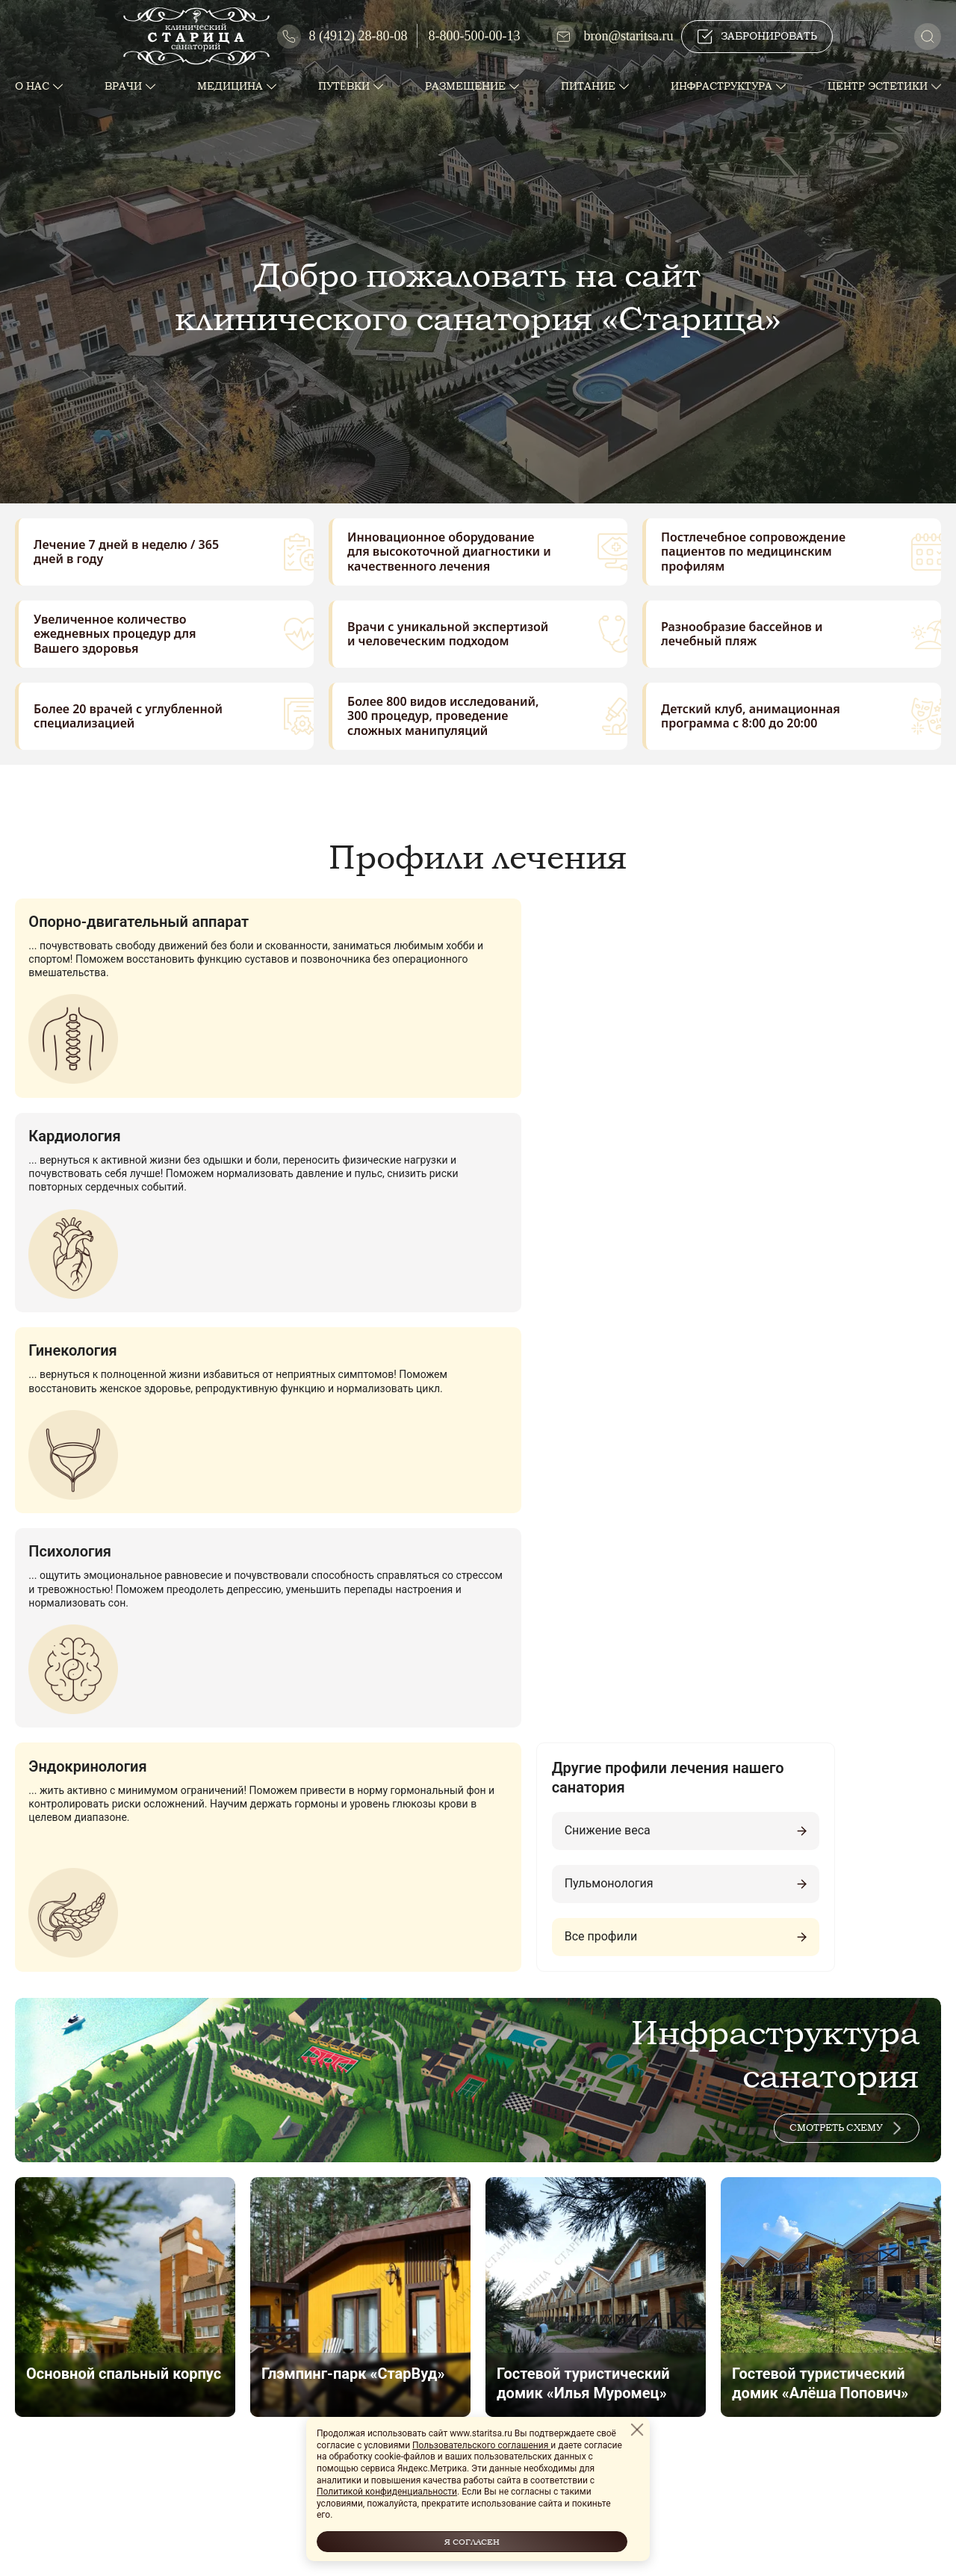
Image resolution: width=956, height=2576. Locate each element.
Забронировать (757, 36)
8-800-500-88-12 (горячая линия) (117, 2425)
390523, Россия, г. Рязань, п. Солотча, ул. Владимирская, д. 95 (190, 2367)
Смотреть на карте (478, 2226)
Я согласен (472, 2541)
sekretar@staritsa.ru (86, 2454)
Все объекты (477, 1845)
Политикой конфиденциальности (387, 2491)
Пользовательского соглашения (481, 2445)
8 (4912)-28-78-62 (80, 2396)
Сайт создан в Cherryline (747, 2543)
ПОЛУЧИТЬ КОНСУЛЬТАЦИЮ (342, 2093)
